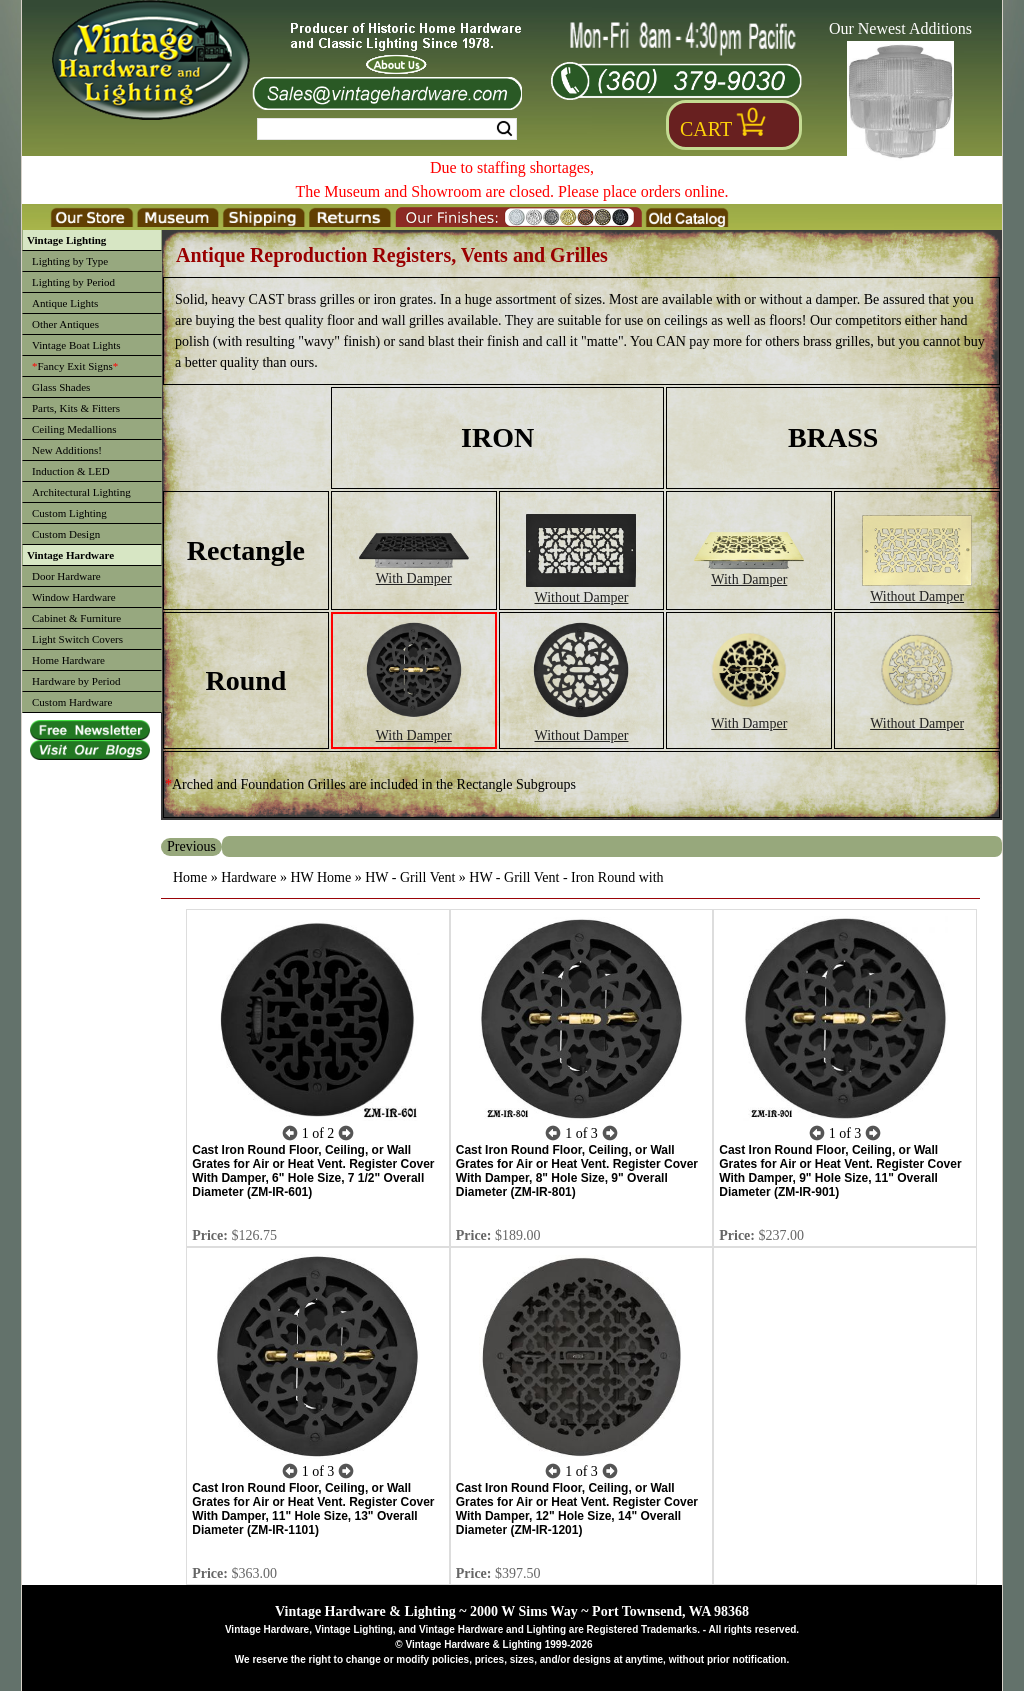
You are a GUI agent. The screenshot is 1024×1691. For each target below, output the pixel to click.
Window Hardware (74, 597)
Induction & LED (71, 471)
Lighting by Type (70, 261)
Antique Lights (65, 303)
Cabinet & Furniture (76, 618)
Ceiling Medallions (74, 429)
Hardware (248, 877)
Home (190, 877)
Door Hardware (66, 576)
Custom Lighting (69, 513)
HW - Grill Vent (410, 877)
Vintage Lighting (66, 240)
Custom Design (66, 534)
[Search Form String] (387, 129)
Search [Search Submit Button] (504, 129)
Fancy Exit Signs (75, 366)
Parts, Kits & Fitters (76, 408)
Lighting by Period (73, 282)
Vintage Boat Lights (76, 345)
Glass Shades (61, 387)
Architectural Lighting (81, 492)
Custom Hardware (72, 702)
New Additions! (67, 450)
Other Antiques (65, 324)
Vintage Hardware (70, 555)
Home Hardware (68, 660)
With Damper (414, 571)
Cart (706, 129)
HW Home (320, 877)
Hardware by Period (76, 681)
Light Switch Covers (77, 639)
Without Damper (581, 590)
